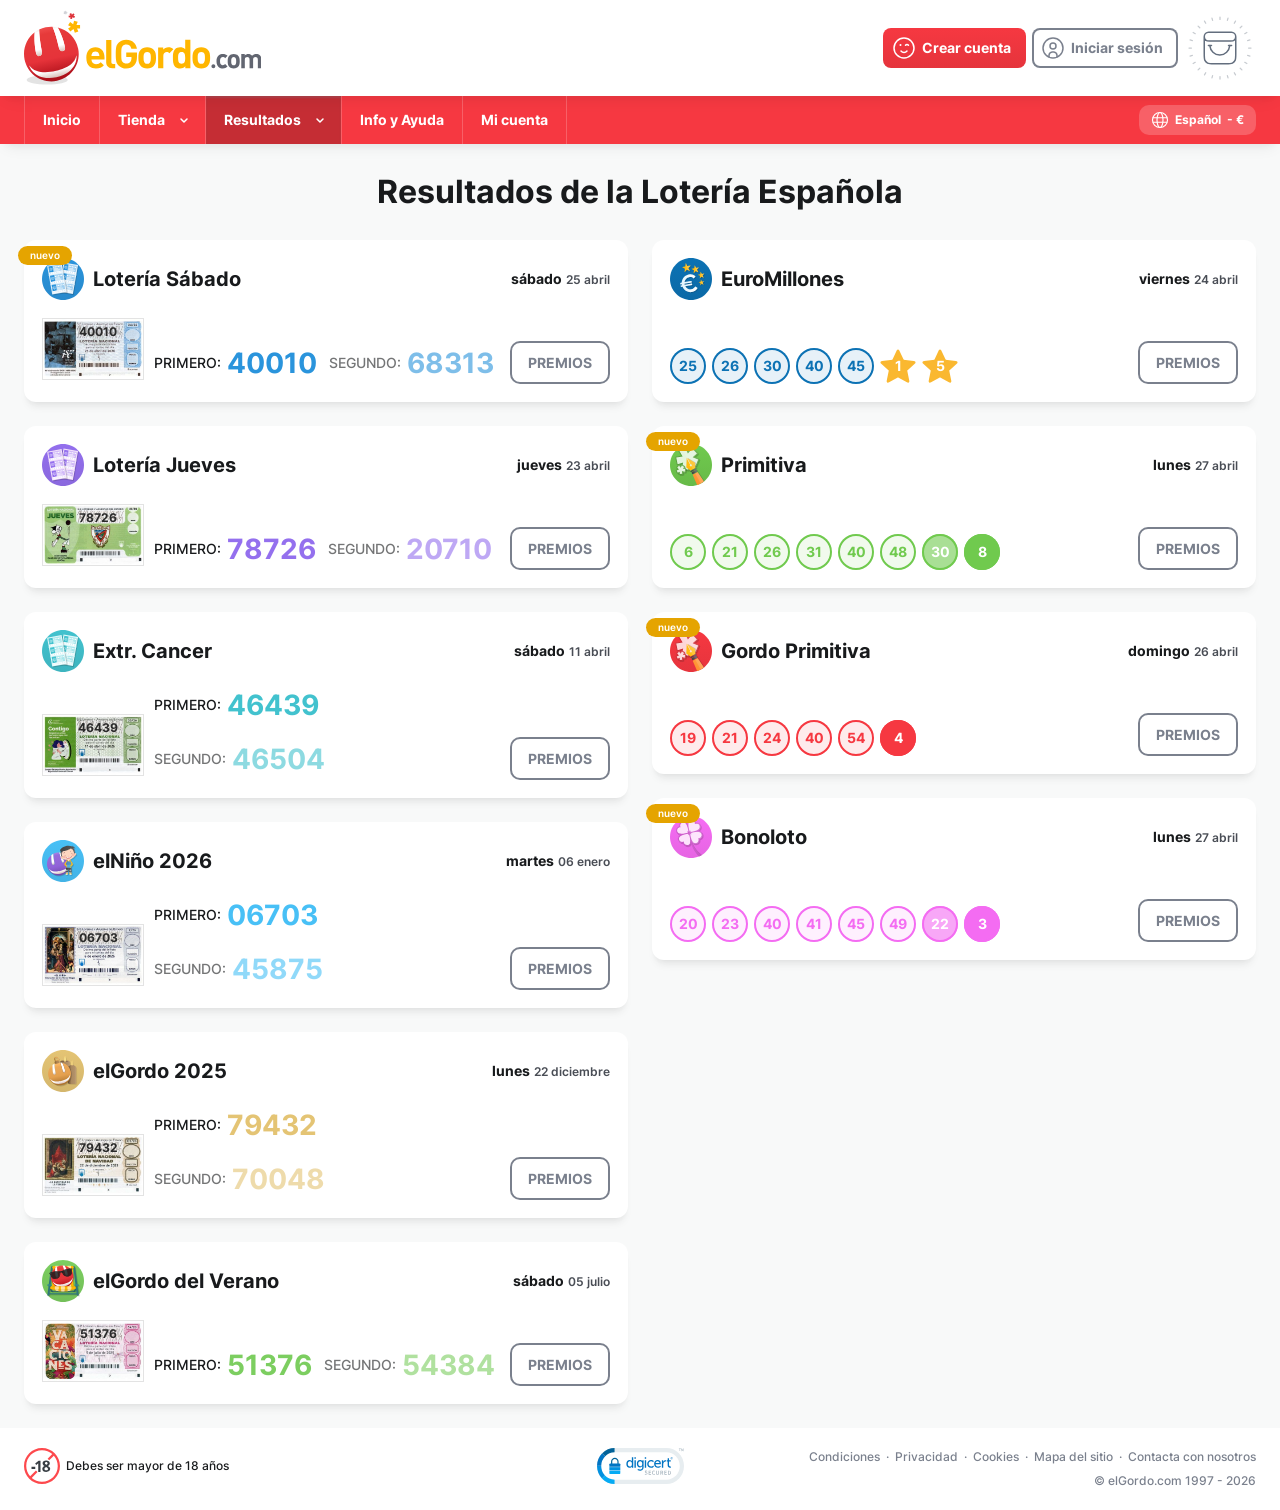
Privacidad (926, 1456)
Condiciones (844, 1456)
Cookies (996, 1456)
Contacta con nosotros (1192, 1456)
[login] (1105, 48)
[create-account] (954, 48)
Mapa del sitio (1073, 1456)
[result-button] (560, 362)
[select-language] (1197, 120)
